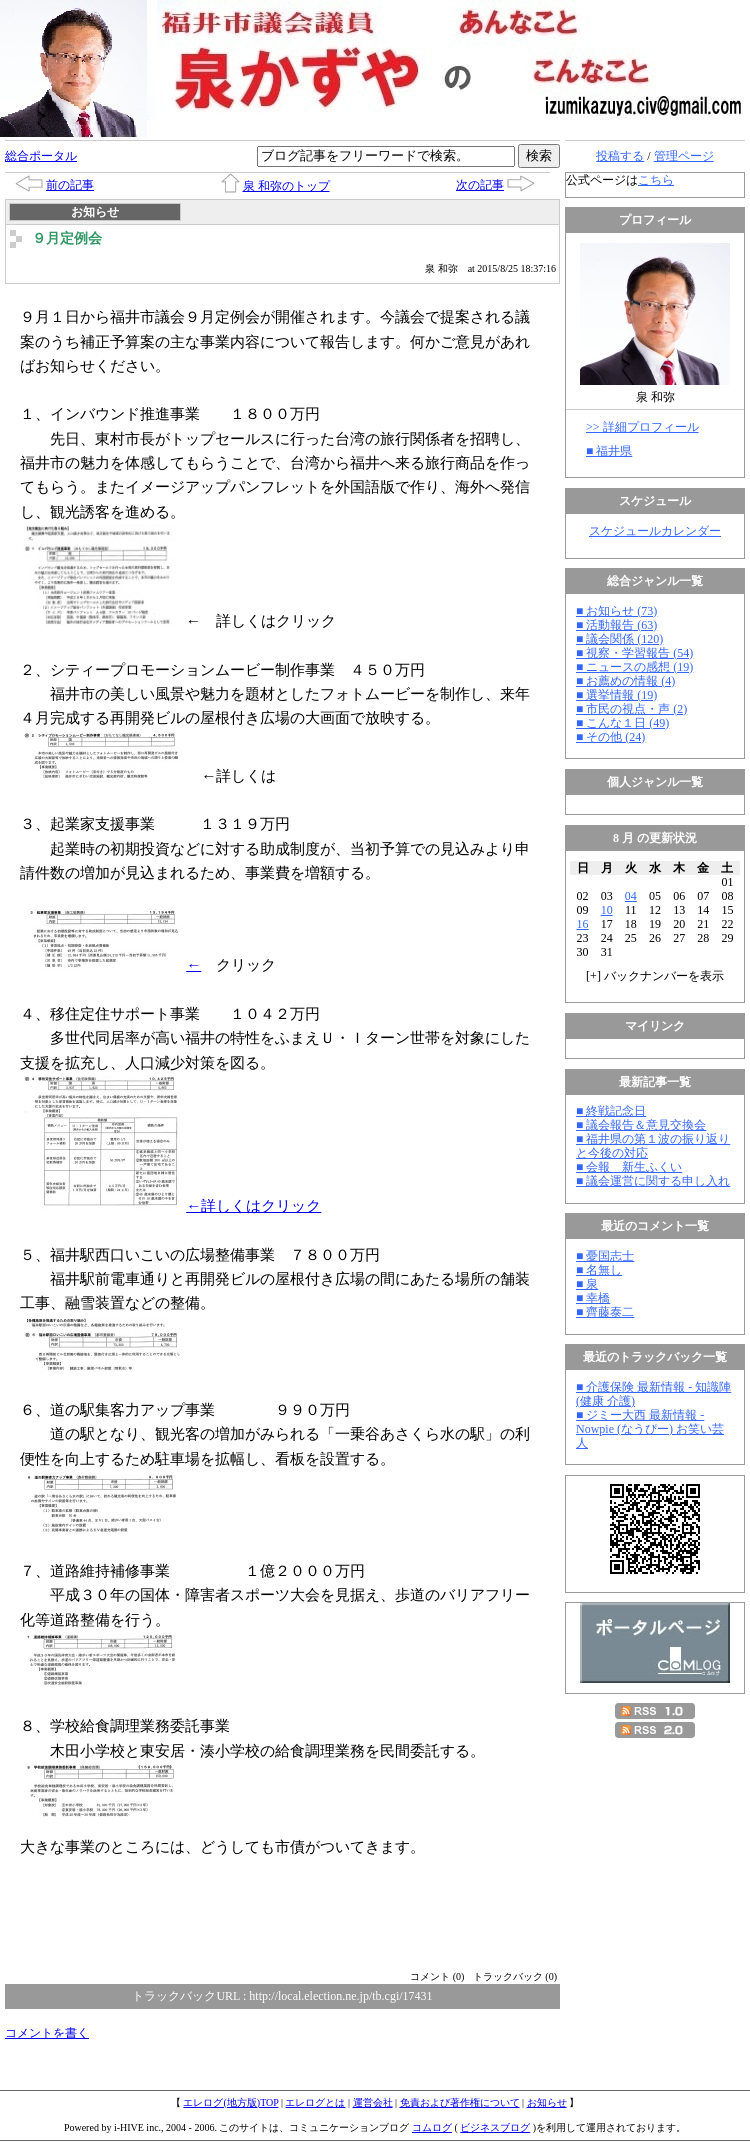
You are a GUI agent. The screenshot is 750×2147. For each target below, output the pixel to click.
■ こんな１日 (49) (622, 723)
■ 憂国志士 (605, 1256)
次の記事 (480, 185)
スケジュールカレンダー (655, 531)
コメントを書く (47, 2033)
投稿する (620, 156)
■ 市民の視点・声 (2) (631, 709)
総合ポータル (41, 156)
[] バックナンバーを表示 (655, 976)
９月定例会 (67, 238)
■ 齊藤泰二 (605, 1312)
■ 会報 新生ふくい (629, 1167)
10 (607, 910)
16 (583, 924)
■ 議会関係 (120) (619, 639)
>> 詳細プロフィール (642, 427)
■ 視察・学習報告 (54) (634, 653)
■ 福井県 (609, 451)
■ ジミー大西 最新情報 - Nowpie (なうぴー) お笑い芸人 (650, 1429)
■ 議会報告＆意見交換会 (641, 1125)
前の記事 (70, 185)
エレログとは (315, 2102)
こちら (656, 180)
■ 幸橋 (593, 1298)
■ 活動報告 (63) (616, 625)
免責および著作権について (460, 2102)
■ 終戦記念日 (611, 1111)
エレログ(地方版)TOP (230, 2102)
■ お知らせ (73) (616, 611)
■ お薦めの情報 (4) (625, 681)
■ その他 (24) (610, 737)
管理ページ (684, 156)
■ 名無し (599, 1270)
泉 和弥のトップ (286, 186)
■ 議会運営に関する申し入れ (653, 1181)
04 (631, 896)
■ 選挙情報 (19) (616, 695)
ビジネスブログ (495, 2127)
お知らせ (547, 2102)
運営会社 (373, 2102)
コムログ (432, 2127)
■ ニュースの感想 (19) (634, 667)
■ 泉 (587, 1284)
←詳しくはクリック (172, 1205)
